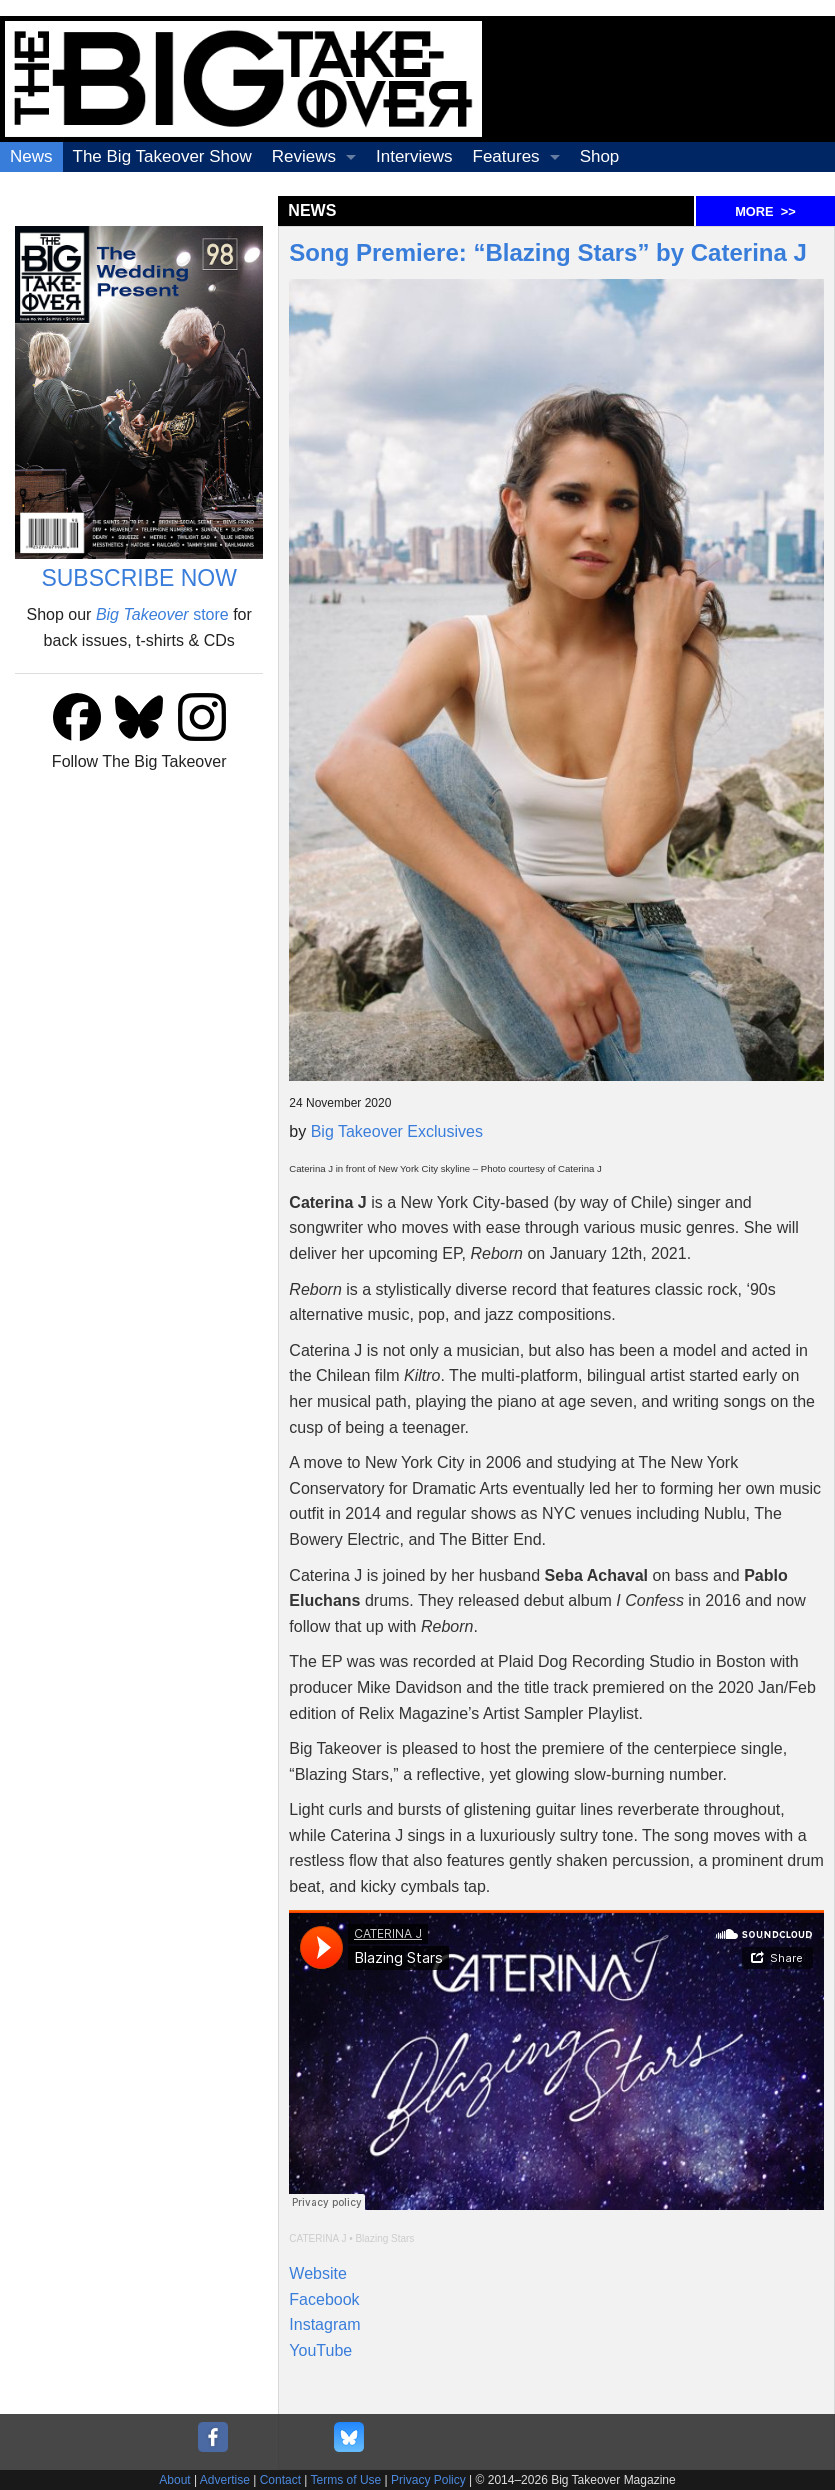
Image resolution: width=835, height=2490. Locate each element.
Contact (280, 2480)
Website (318, 2273)
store (162, 614)
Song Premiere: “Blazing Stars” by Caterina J (548, 252)
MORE (765, 211)
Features (506, 156)
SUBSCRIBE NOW (139, 578)
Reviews (304, 156)
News (31, 156)
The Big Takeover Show (162, 156)
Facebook (324, 2299)
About (174, 2480)
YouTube (320, 2350)
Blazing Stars (384, 2238)
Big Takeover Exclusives (397, 1131)
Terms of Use (346, 2480)
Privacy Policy (428, 2480)
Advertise (225, 2480)
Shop (600, 156)
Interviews (414, 156)
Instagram (324, 2324)
